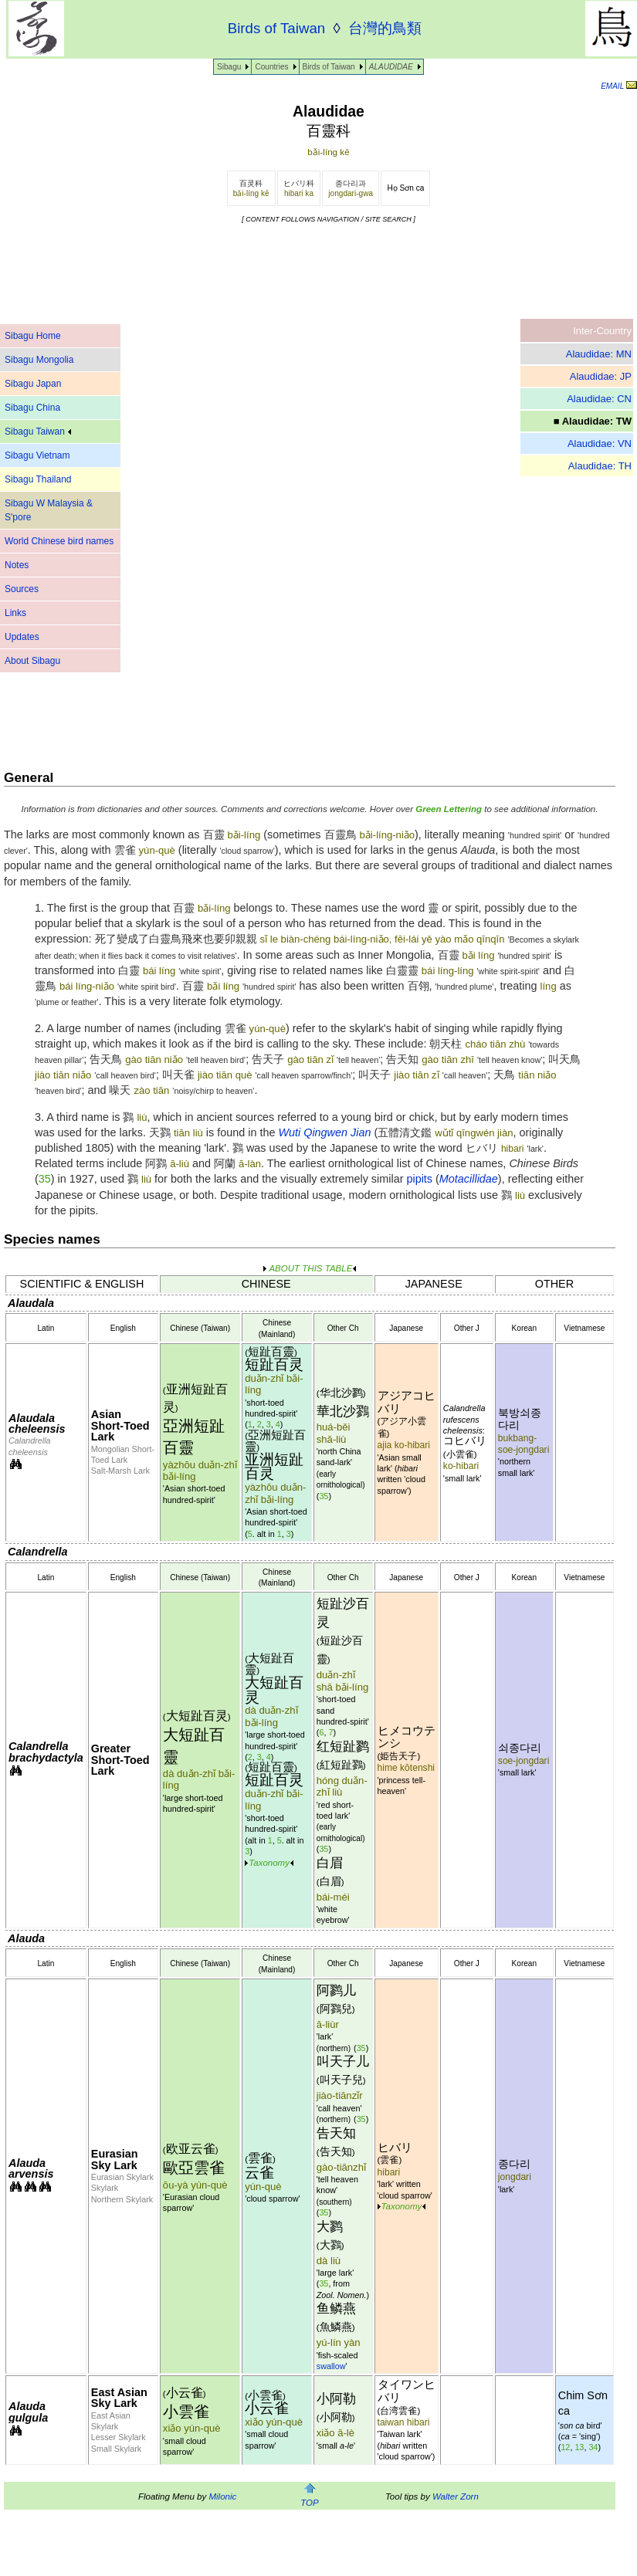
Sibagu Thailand (38, 479)
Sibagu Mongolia (39, 359)
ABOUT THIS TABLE (310, 1268)
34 (593, 2447)
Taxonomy (269, 1862)
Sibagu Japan (33, 383)
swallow (331, 2366)
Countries (271, 67)
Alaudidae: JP (601, 376)
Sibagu (229, 67)
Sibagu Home (33, 335)
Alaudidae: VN (600, 443)
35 (45, 1179)
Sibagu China (32, 407)
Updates (22, 636)
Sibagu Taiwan (38, 431)
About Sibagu (32, 660)
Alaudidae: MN (599, 354)
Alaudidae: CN (599, 399)
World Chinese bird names (59, 541)
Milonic (222, 2496)
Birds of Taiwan (329, 67)
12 (565, 2447)
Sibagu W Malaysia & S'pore (49, 510)
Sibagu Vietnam (37, 455)
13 (579, 2447)
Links (15, 613)
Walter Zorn (455, 2496)
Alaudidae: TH (600, 466)
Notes (17, 565)
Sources (22, 589)
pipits (419, 1179)
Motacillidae (468, 1179)
